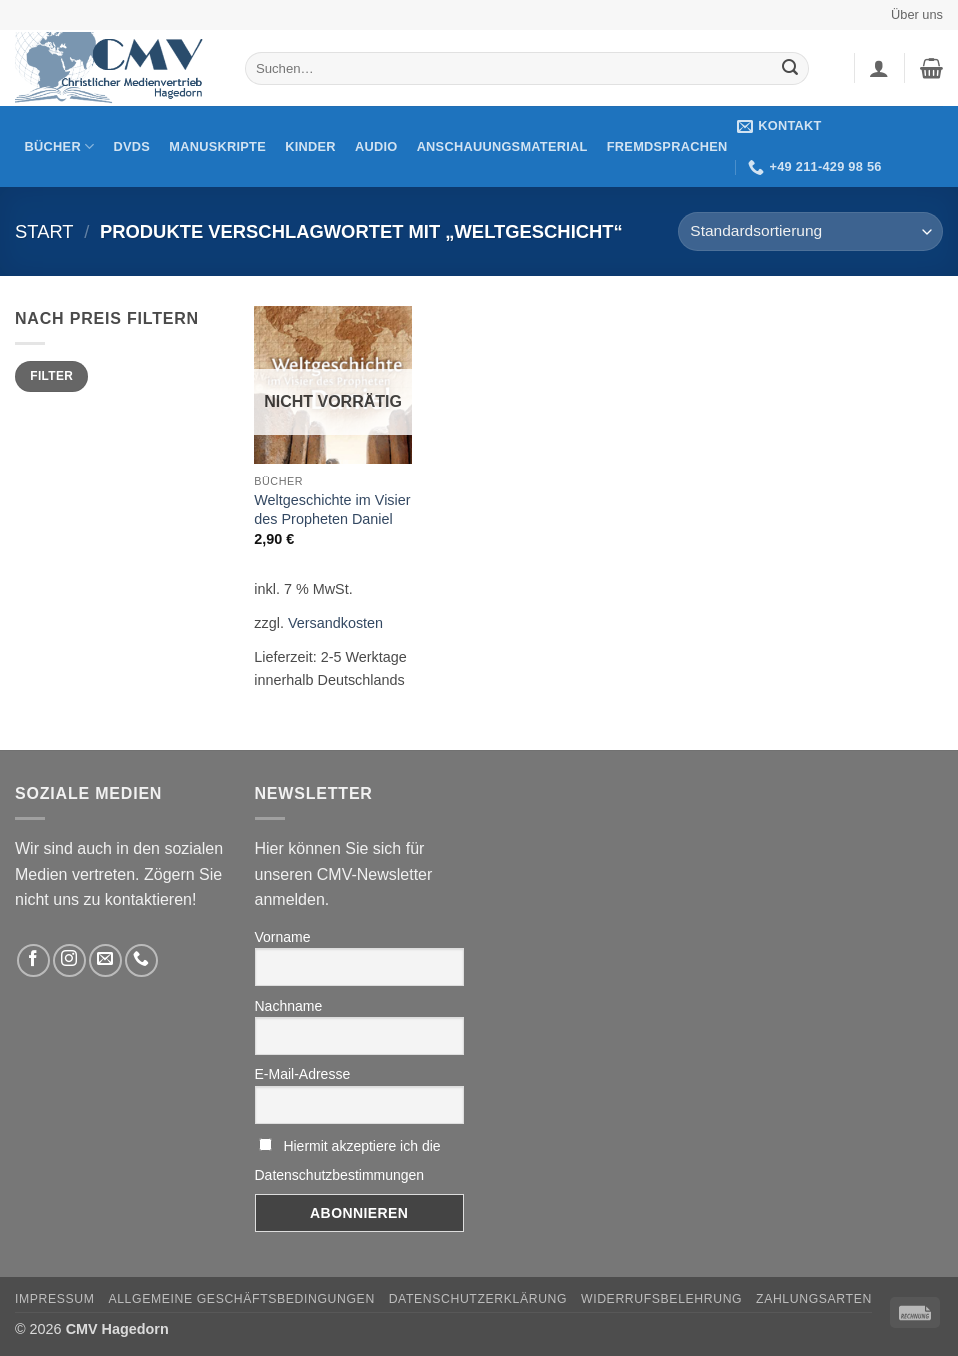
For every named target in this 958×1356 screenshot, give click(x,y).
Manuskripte (217, 146)
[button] (879, 68)
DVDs (132, 146)
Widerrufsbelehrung (661, 1299)
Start (44, 231)
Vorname (283, 937)
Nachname (289, 1006)
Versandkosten (335, 623)
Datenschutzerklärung (478, 1299)
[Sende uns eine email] (105, 960)
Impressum (55, 1299)
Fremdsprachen (667, 146)
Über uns (917, 14)
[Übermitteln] (790, 69)
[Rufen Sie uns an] (141, 960)
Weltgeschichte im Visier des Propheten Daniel (332, 509)
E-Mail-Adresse (303, 1074)
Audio (376, 146)
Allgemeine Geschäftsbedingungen (241, 1299)
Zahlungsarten (814, 1299)
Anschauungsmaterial (502, 146)
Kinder (310, 146)
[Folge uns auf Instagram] (69, 960)
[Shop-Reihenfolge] (810, 231)
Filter (51, 376)
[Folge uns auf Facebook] (33, 960)
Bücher (60, 146)
